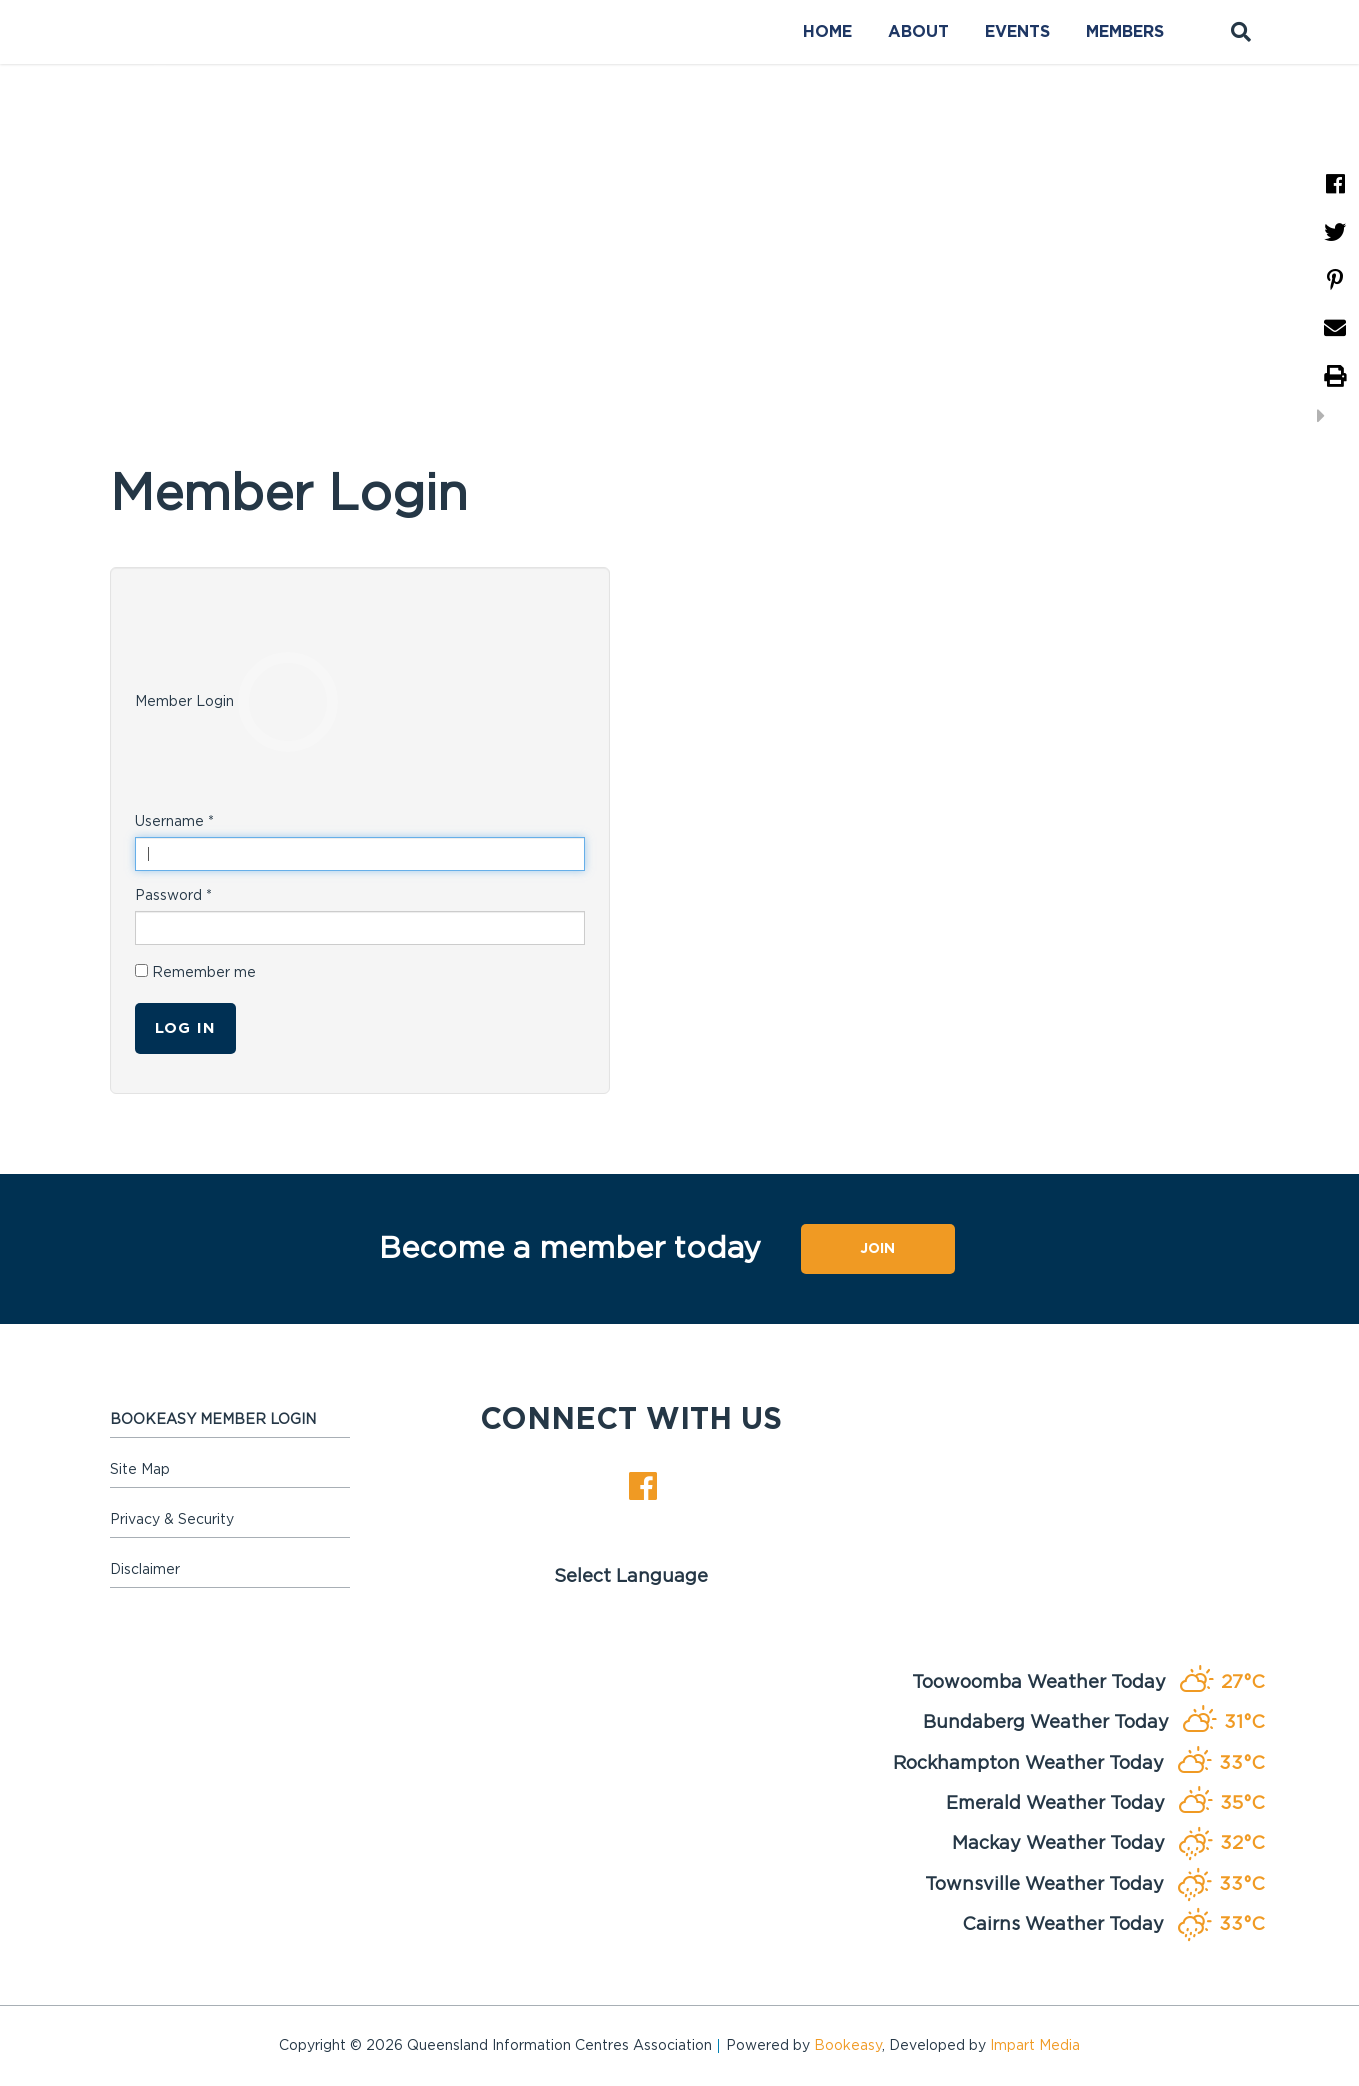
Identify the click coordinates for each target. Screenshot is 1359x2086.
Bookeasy (848, 2046)
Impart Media (1035, 2046)
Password (173, 896)
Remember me (195, 972)
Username (174, 822)
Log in (185, 1028)
